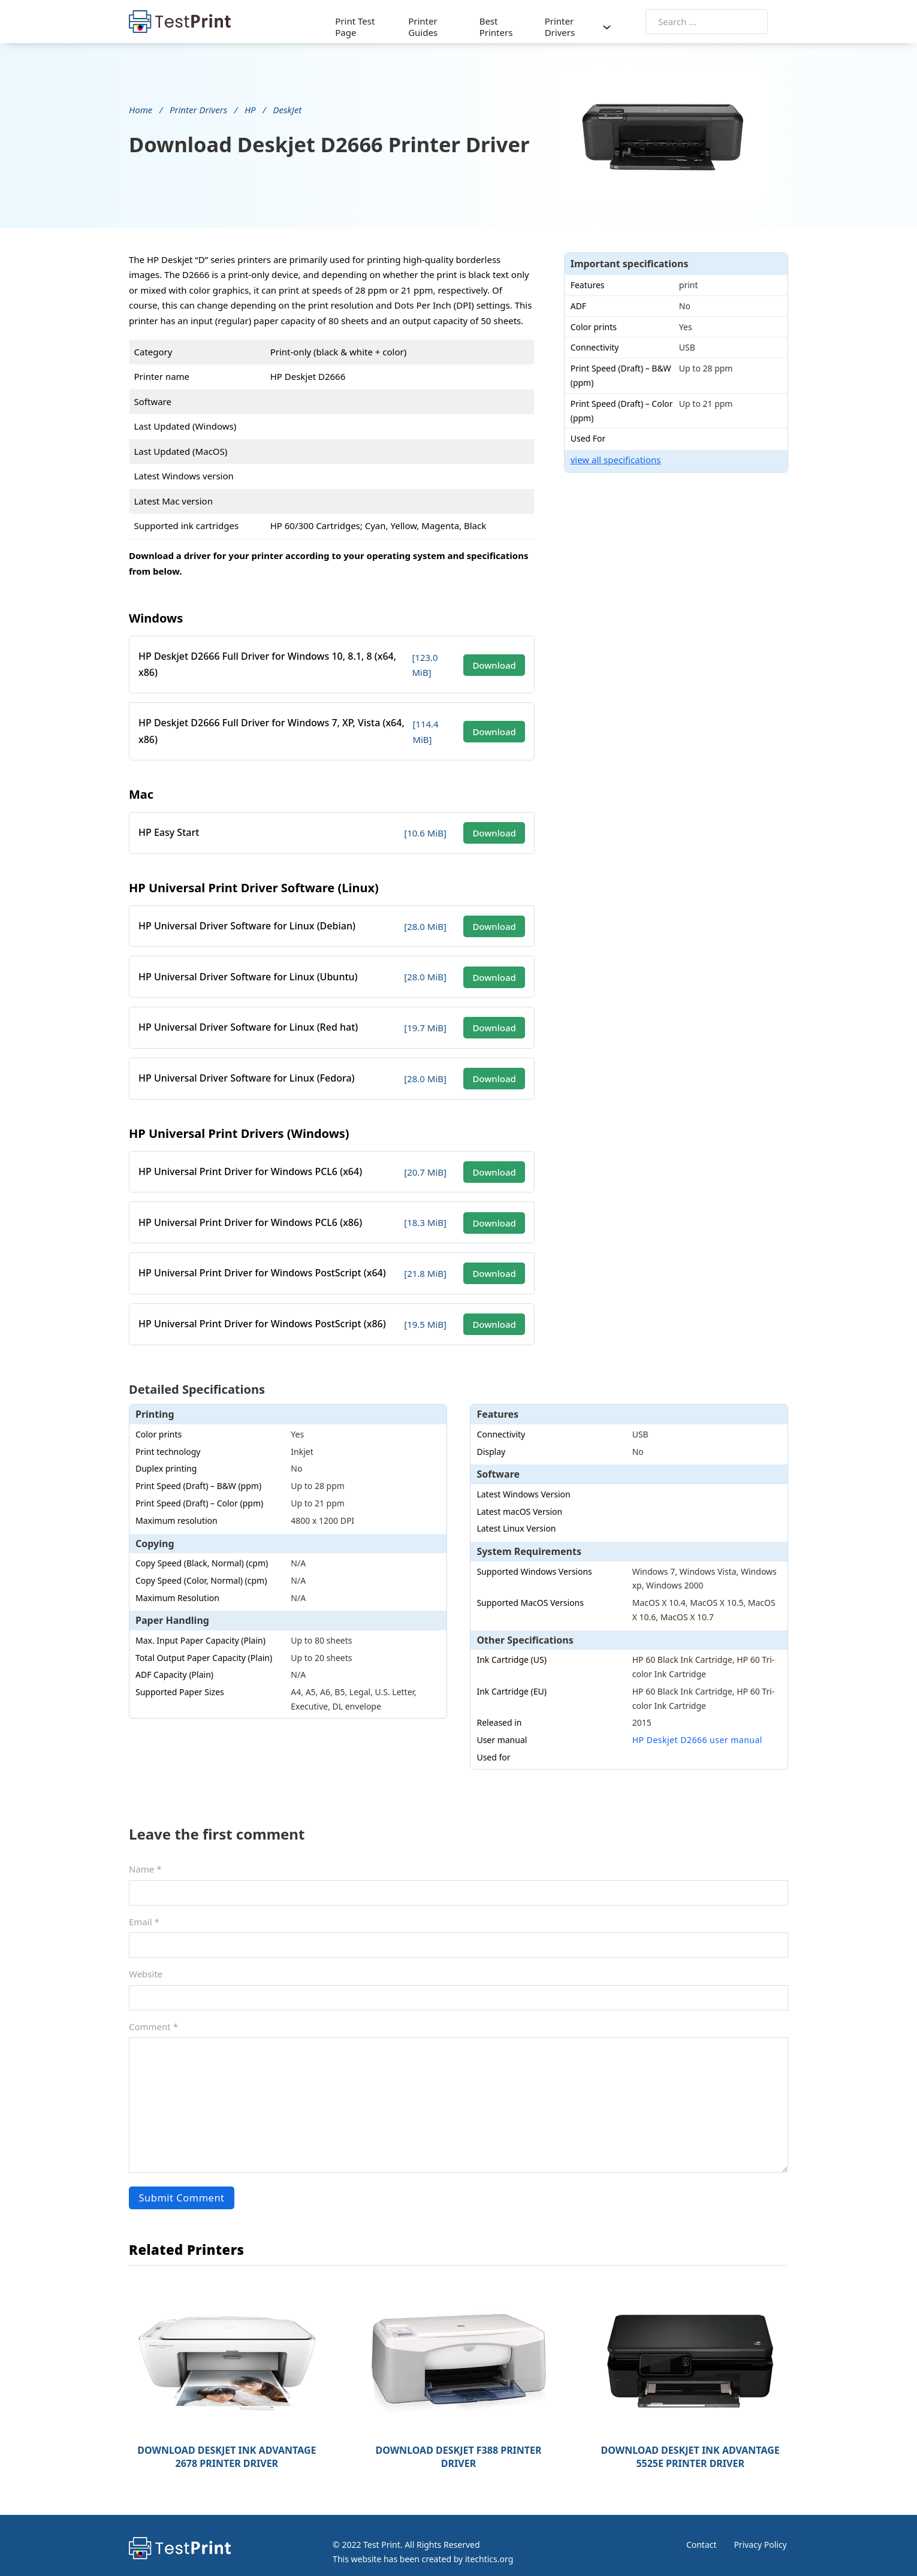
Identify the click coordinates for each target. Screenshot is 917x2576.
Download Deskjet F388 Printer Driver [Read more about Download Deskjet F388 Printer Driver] (458, 2439)
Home (140, 108)
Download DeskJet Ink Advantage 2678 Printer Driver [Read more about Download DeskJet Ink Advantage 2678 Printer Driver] (226, 2439)
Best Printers (506, 26)
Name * (145, 1853)
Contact (702, 2527)
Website (145, 1958)
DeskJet (287, 108)
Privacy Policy (761, 2527)
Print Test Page (355, 26)
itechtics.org (483, 2541)
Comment (153, 2010)
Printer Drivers (574, 26)
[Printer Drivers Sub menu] (627, 26)
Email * (144, 1905)
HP (250, 108)
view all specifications (638, 463)
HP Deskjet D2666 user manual (697, 1724)
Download (508, 660)
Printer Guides (428, 26)
